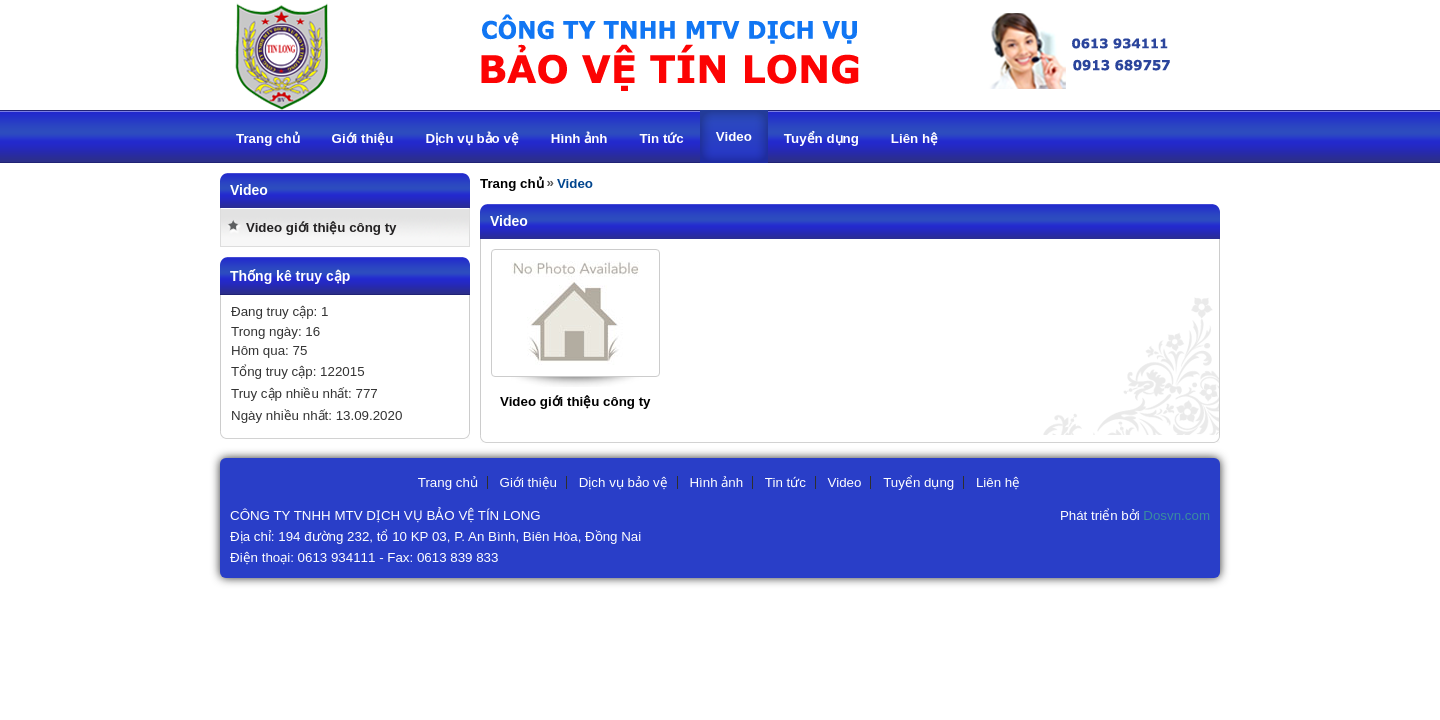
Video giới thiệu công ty (321, 227)
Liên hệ (998, 482)
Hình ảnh (716, 482)
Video (845, 482)
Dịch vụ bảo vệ (623, 482)
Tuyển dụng (918, 482)
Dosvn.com (1176, 515)
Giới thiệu (528, 482)
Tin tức (785, 482)
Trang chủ (512, 183)
